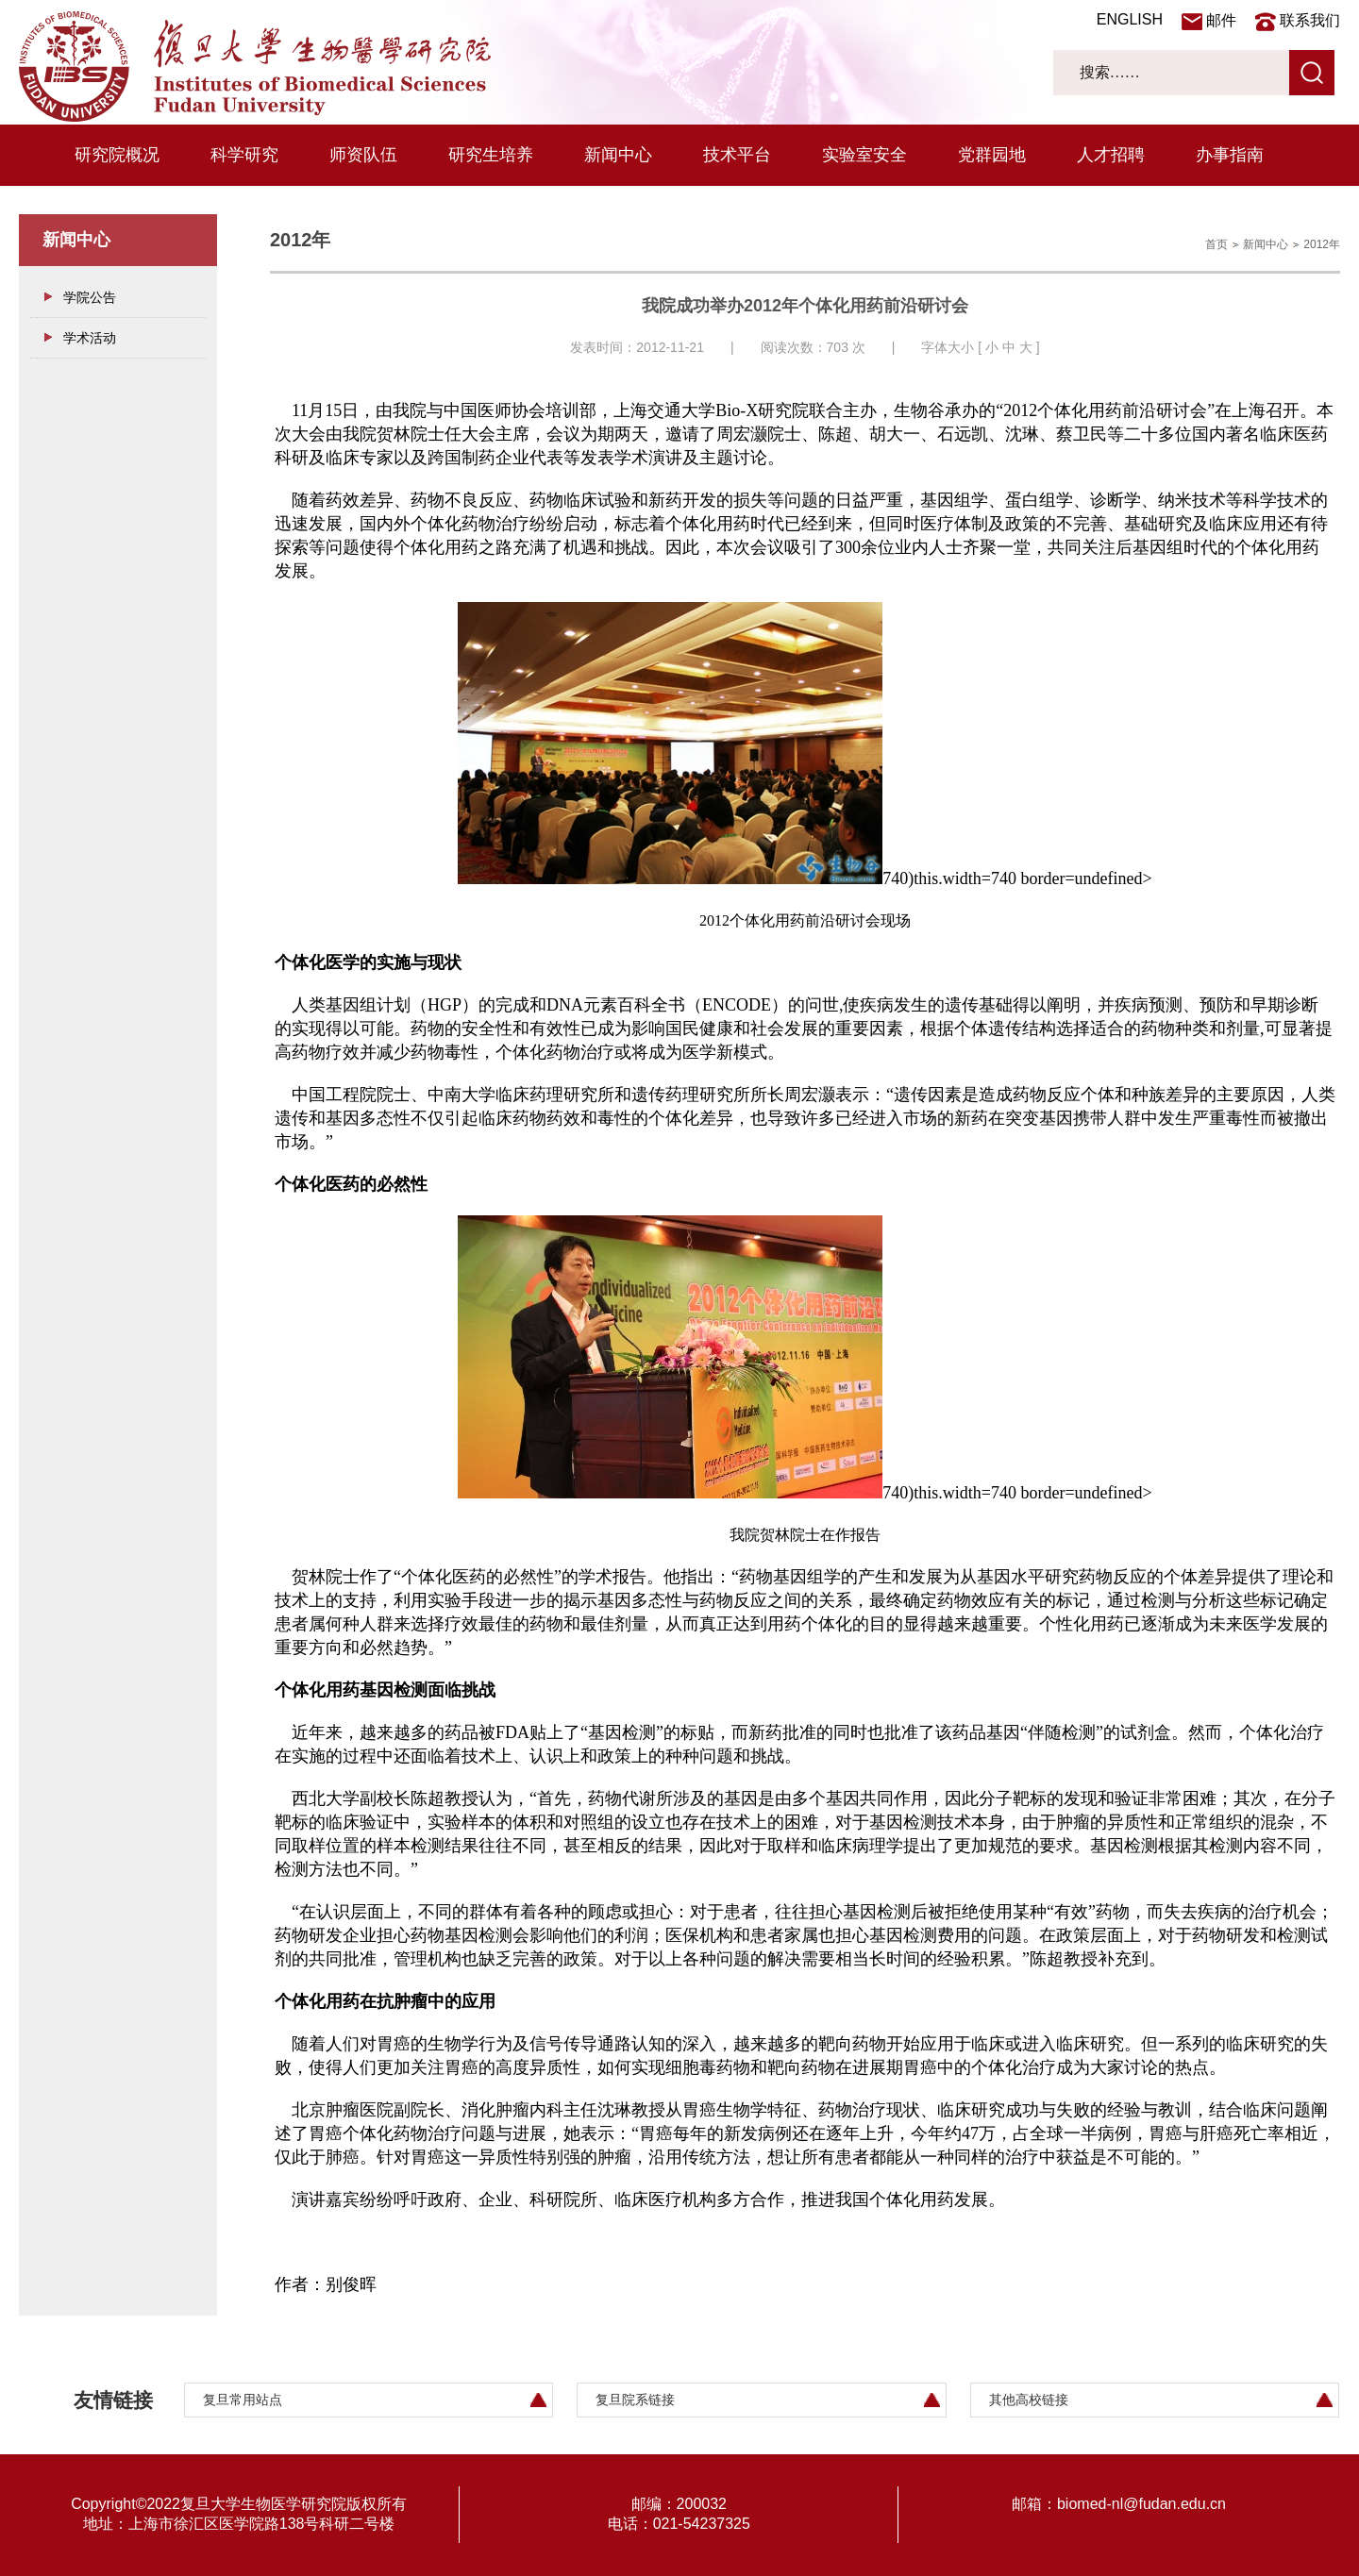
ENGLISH (1130, 19)
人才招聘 (1111, 154)
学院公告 (89, 297)
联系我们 (1310, 20)
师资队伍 (363, 154)
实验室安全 (864, 154)
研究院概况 (117, 154)
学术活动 (89, 337)
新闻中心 (618, 154)
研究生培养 (490, 154)
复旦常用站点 (242, 2399)
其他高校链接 (1028, 2399)
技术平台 (737, 154)
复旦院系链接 (635, 2399)
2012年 (1321, 244)
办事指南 (1230, 154)
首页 (1216, 244)
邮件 (1221, 20)
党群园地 (992, 154)
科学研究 (244, 154)
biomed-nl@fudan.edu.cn (1141, 2504)
